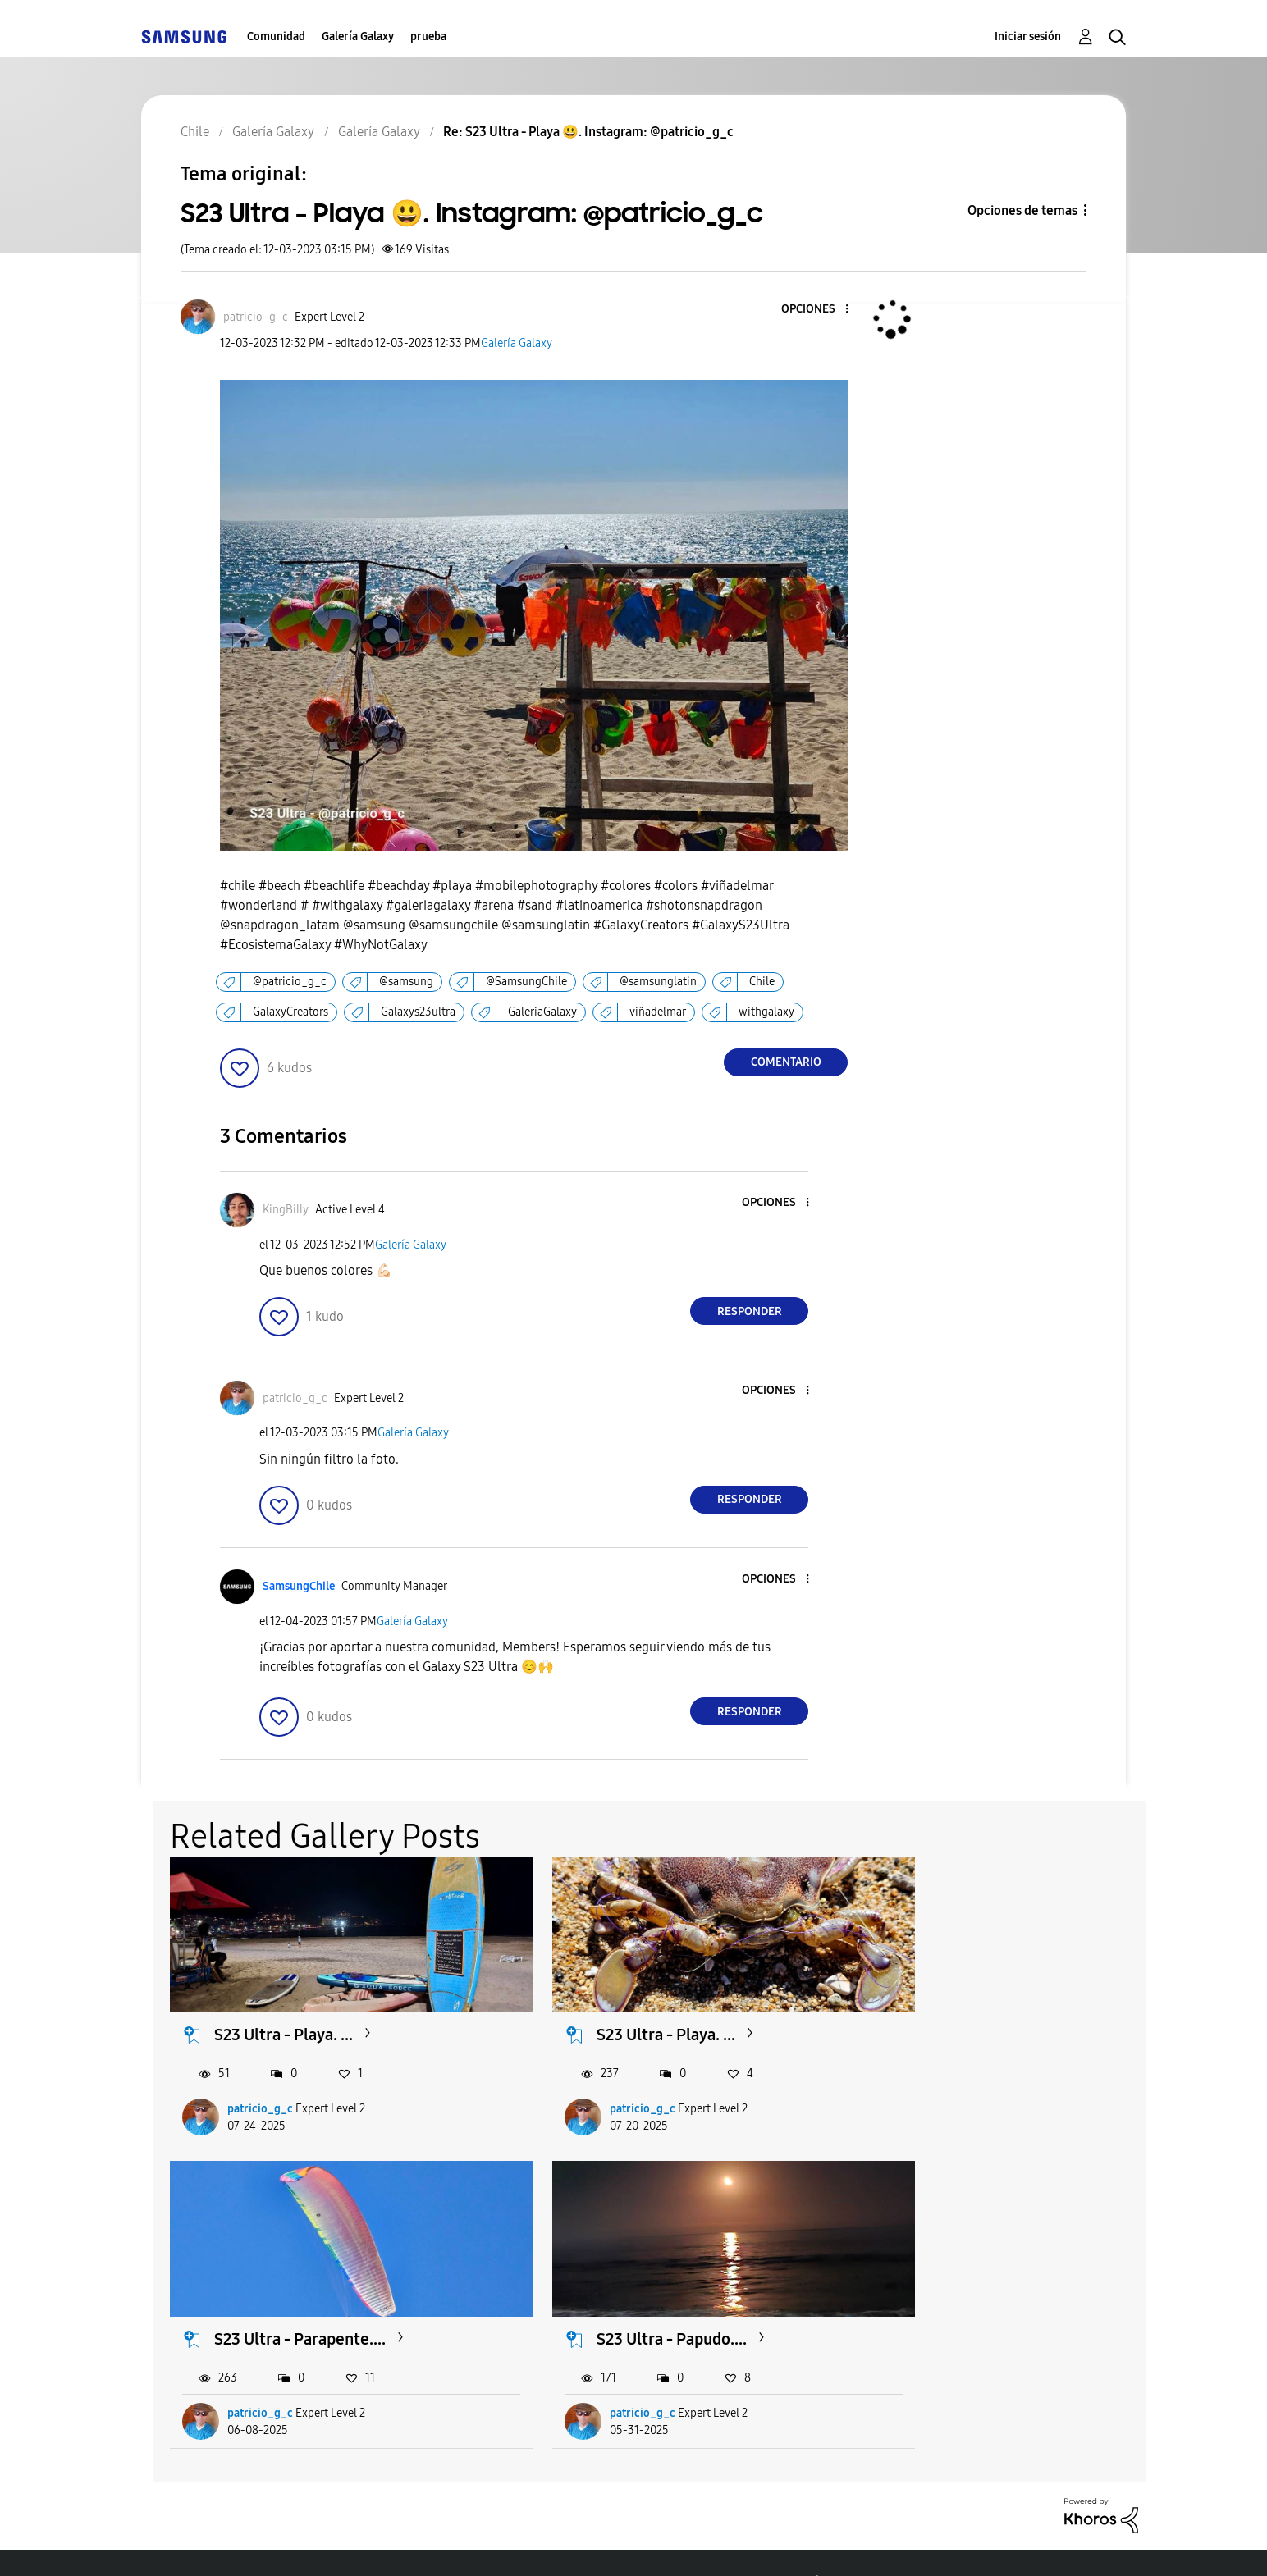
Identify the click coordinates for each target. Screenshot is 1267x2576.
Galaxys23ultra (418, 1012)
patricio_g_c (261, 2088)
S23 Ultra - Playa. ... (284, 2014)
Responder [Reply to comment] (749, 1311)
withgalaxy (766, 1012)
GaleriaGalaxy (542, 1012)
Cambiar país (784, 2543)
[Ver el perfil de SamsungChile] (299, 1586)
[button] (819, 309)
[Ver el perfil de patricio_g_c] (255, 317)
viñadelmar (657, 1012)
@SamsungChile (526, 982)
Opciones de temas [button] (1022, 210)
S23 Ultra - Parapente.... (970, 2014)
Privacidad (572, 2543)
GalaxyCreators (290, 1012)
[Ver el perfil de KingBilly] (286, 1210)
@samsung (406, 982)
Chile (762, 982)
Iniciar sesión (1028, 36)
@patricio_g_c (290, 982)
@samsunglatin (658, 982)
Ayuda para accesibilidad (241, 2543)
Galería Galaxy (358, 36)
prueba (428, 36)
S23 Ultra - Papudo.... (290, 2299)
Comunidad (276, 36)
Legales (673, 2543)
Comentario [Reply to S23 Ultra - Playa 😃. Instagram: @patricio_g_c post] (786, 1062)
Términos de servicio (430, 2543)
